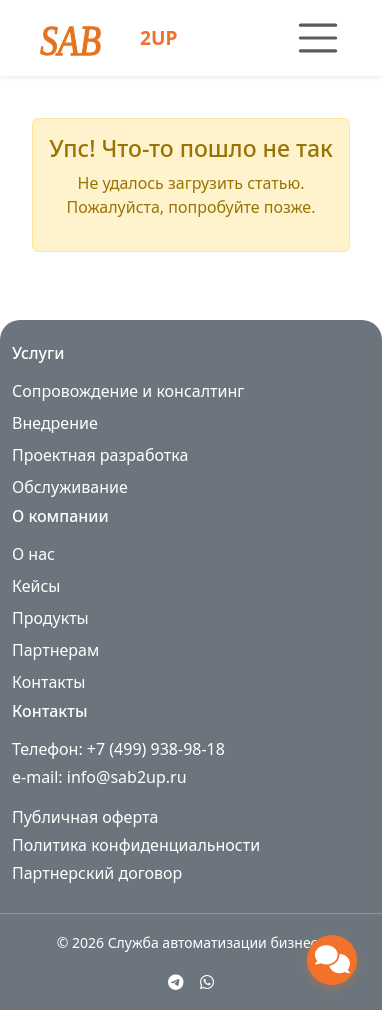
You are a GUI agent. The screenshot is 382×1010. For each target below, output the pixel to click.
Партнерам (55, 650)
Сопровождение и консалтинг (128, 391)
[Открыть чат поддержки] (332, 960)
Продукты (50, 618)
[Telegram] (176, 982)
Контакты (48, 682)
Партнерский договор (97, 873)
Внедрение (55, 423)
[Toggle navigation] (318, 38)
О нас (33, 554)
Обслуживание (70, 487)
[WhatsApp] (207, 982)
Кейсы (36, 586)
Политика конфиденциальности (136, 845)
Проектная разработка (100, 455)
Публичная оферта (85, 817)
